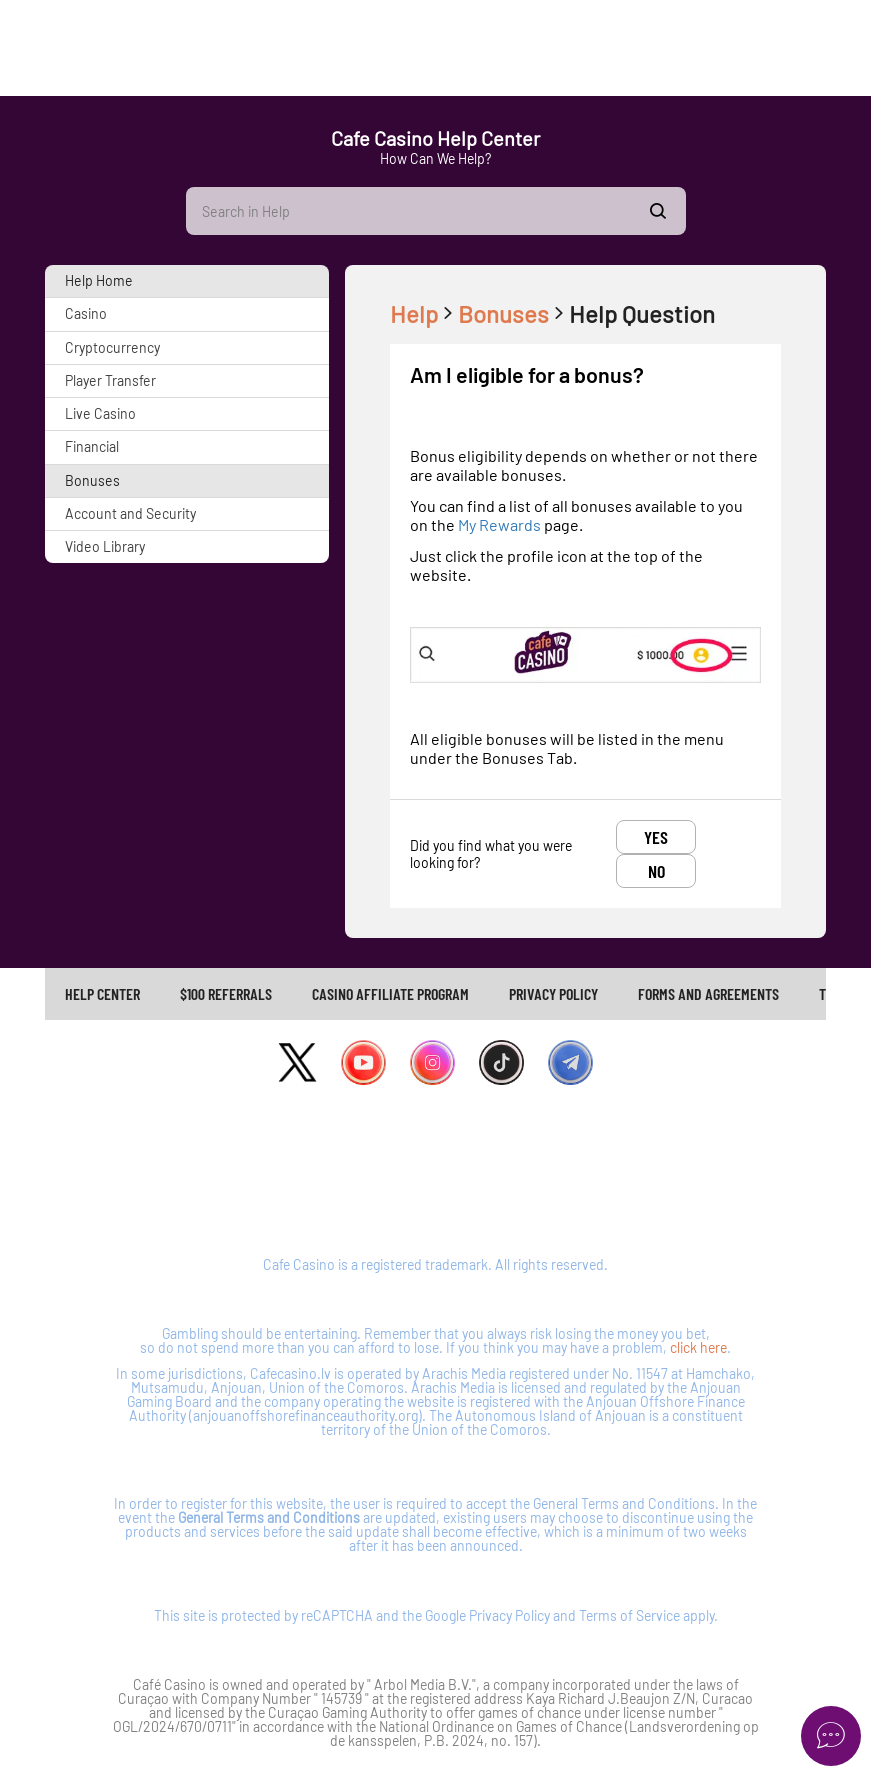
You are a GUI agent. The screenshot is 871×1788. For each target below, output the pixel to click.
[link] (102, 994)
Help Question (642, 313)
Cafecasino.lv (290, 1373)
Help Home (99, 280)
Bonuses (92, 480)
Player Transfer (110, 380)
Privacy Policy (509, 1615)
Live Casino (100, 413)
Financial (92, 446)
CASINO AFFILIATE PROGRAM (390, 993)
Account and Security (130, 513)
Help (424, 313)
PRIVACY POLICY (553, 993)
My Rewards (501, 524)
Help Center (102, 993)
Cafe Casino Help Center (435, 138)
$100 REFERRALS (226, 993)
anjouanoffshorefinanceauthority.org (305, 1415)
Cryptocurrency (112, 347)
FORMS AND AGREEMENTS (708, 993)
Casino (86, 313)
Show (658, 211)
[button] (187, 281)
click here (698, 1347)
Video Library (105, 546)
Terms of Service (629, 1615)
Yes (656, 837)
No (656, 871)
